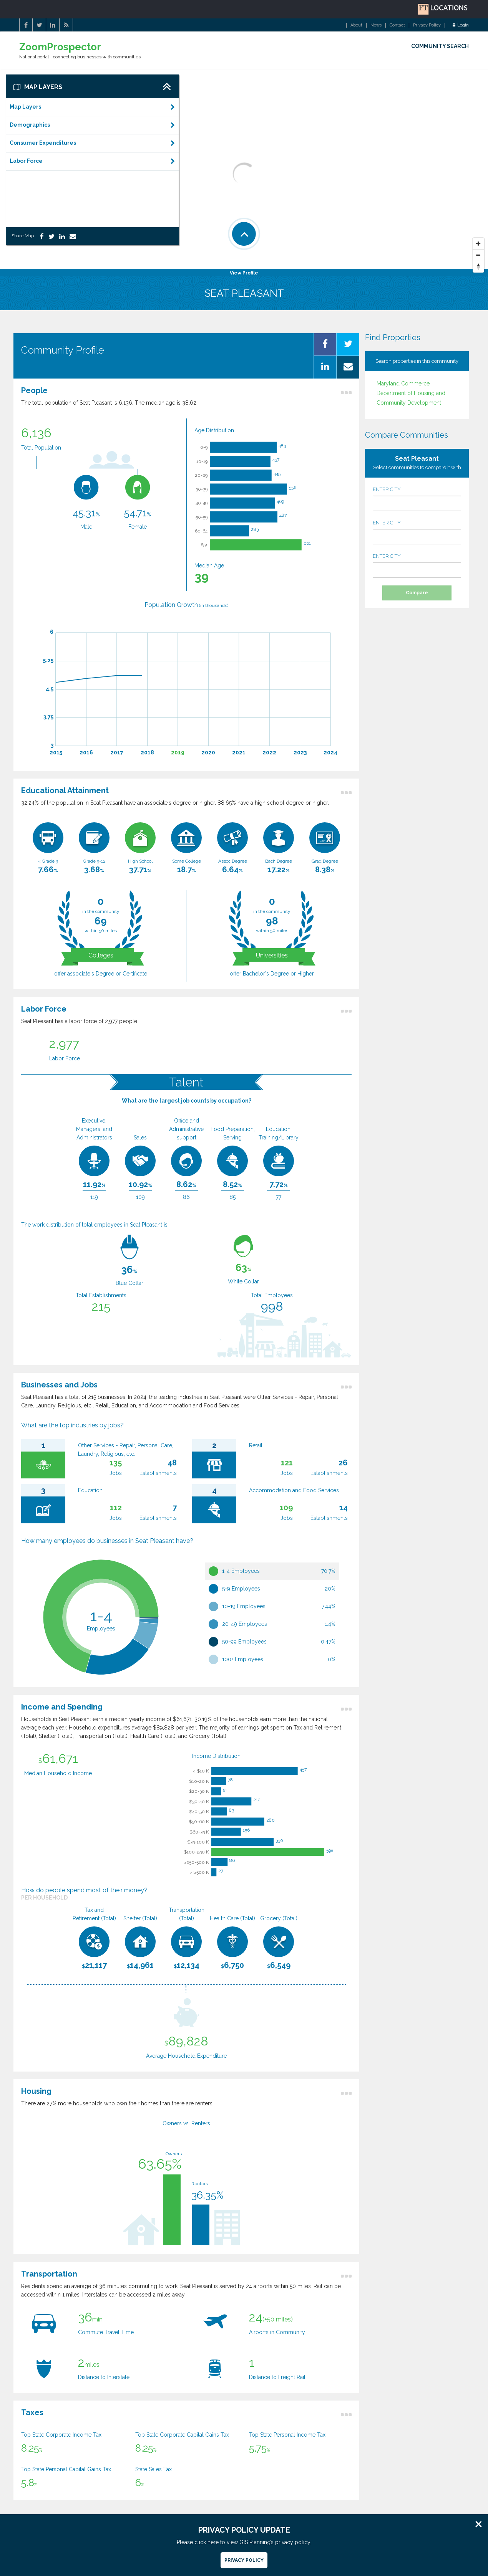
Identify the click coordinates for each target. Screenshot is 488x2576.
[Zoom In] (478, 244)
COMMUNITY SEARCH (440, 46)
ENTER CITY (417, 498)
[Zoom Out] (478, 255)
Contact (397, 25)
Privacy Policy (427, 25)
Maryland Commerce (403, 383)
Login (461, 25)
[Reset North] (478, 267)
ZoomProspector (60, 47)
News (376, 25)
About (356, 25)
